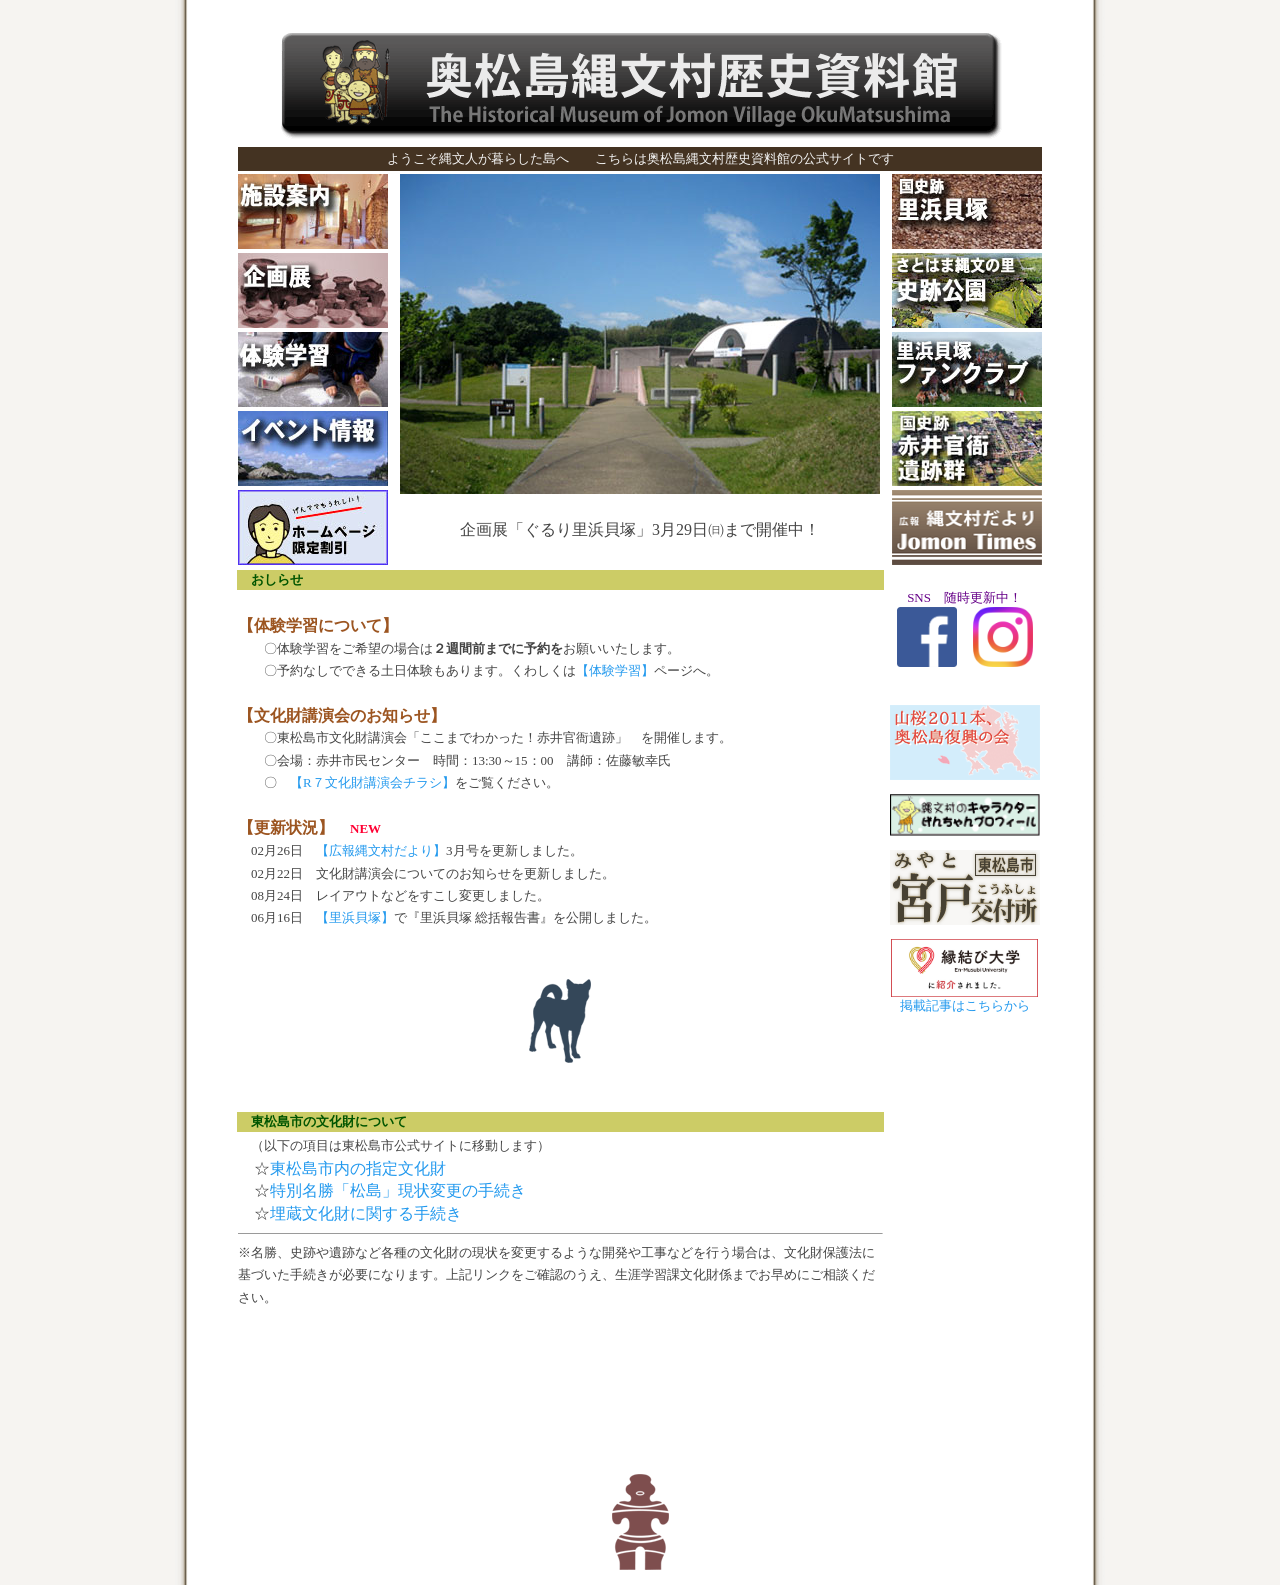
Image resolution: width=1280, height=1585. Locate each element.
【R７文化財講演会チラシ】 (366, 782)
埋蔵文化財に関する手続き (366, 1213)
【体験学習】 (615, 670)
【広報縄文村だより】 (381, 850)
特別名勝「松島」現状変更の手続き (398, 1190)
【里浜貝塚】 (355, 917)
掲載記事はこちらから (965, 1005)
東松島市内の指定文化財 (358, 1168)
